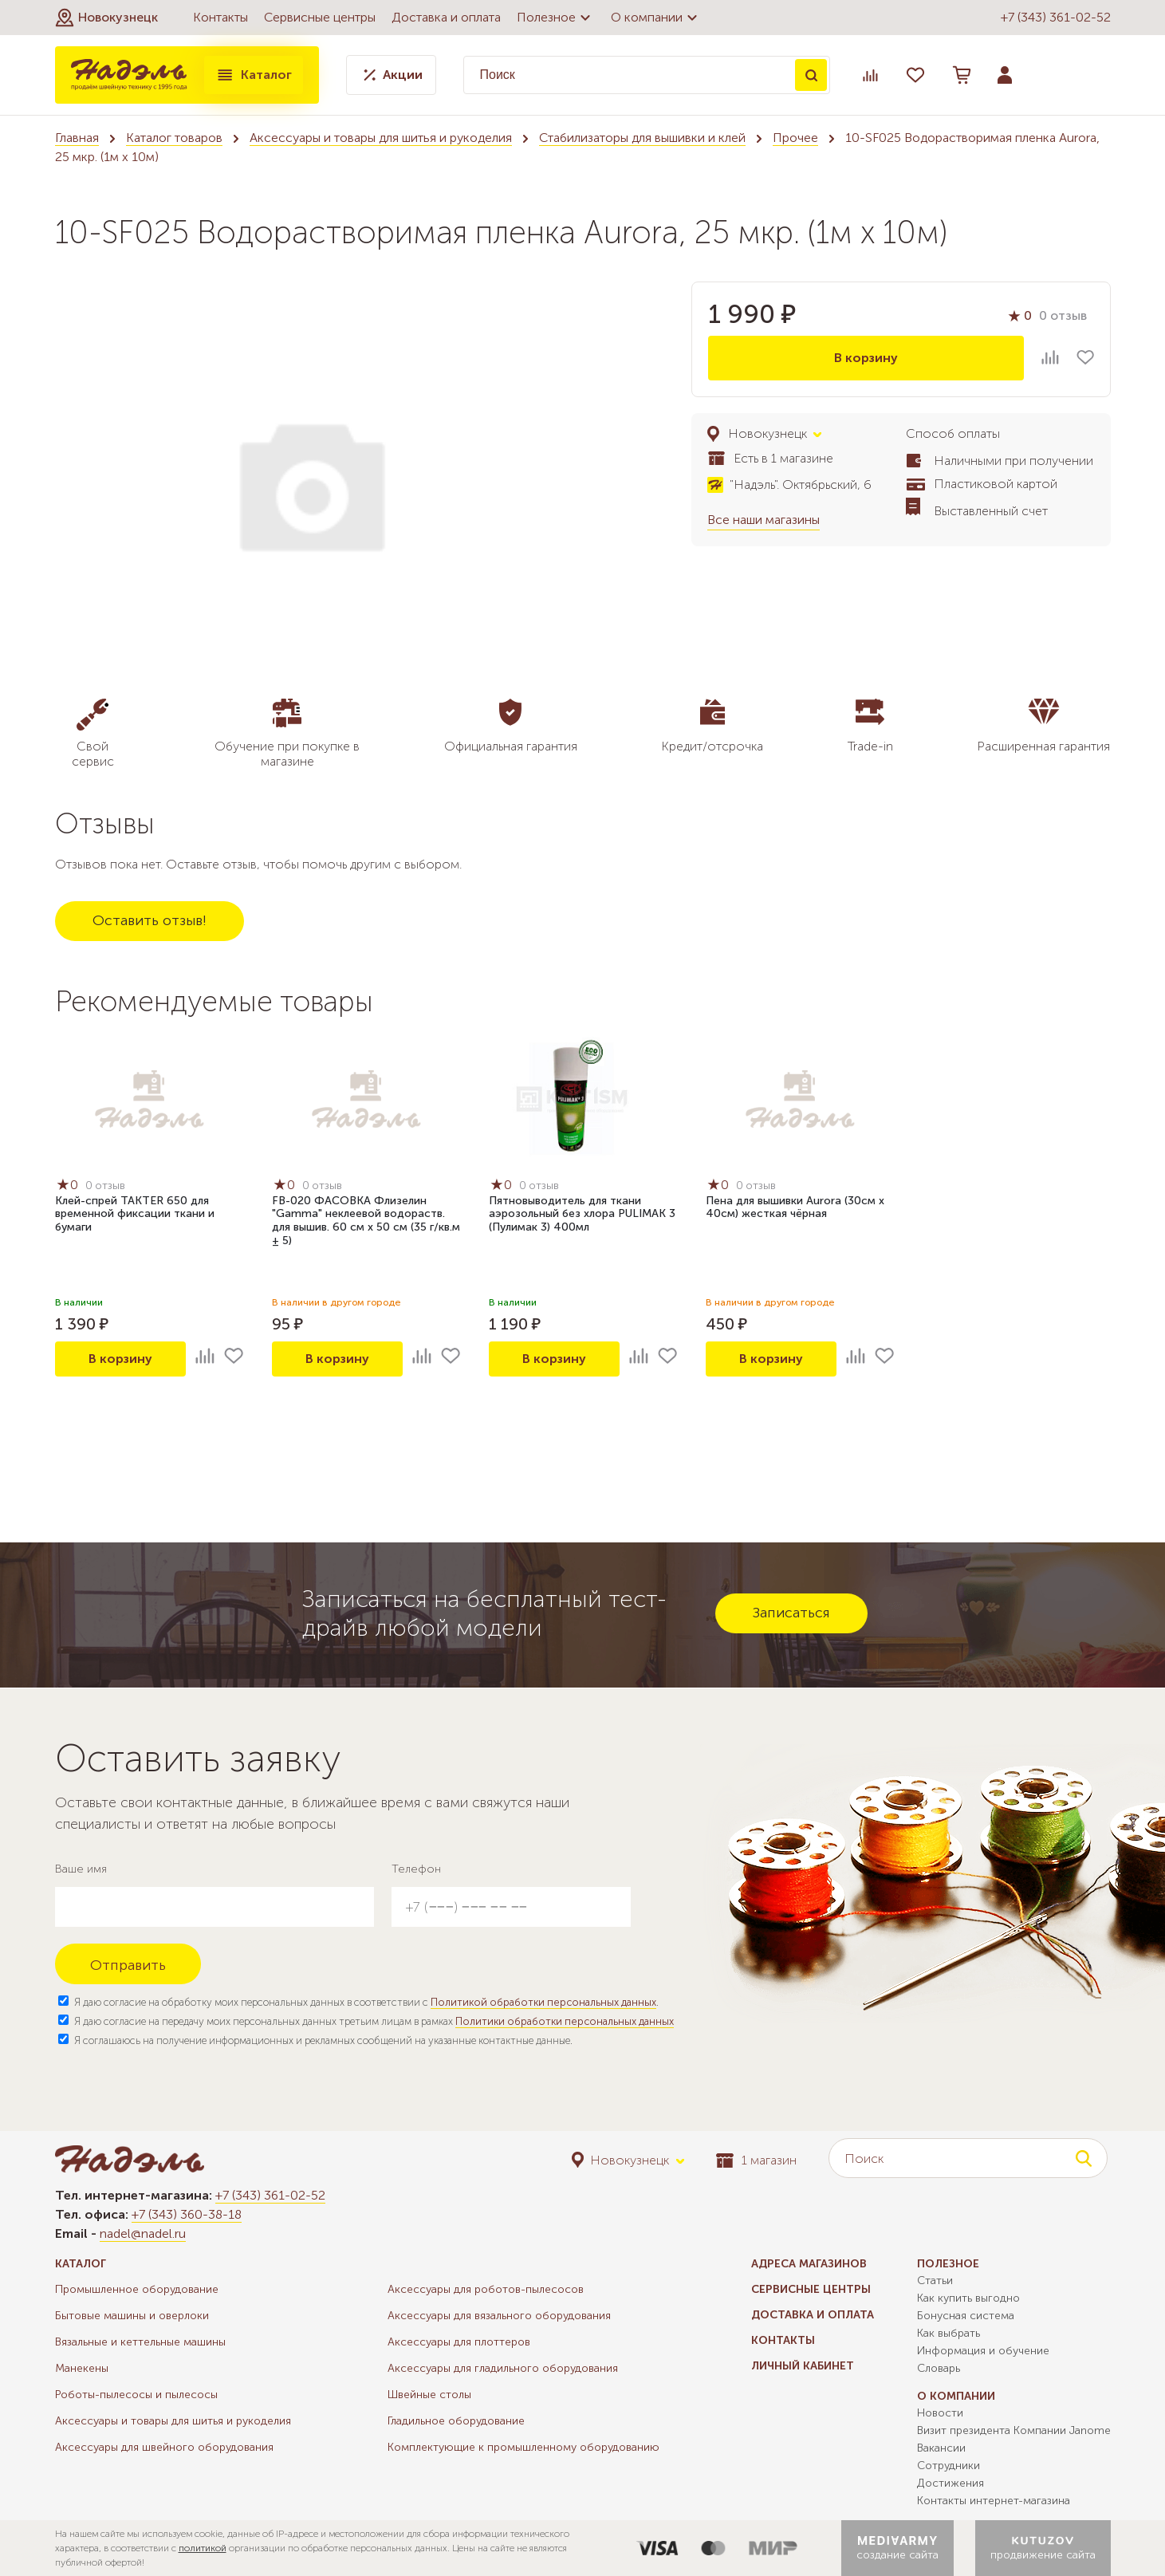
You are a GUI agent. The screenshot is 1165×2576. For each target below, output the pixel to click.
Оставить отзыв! (149, 920)
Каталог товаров (174, 137)
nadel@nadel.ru (143, 2233)
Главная (77, 137)
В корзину (866, 357)
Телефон (416, 1869)
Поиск (811, 75)
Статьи (935, 2280)
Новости (940, 2413)
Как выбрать (948, 2333)
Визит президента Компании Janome (1014, 2430)
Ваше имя (81, 1869)
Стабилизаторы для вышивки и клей (642, 137)
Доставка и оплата (446, 17)
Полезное (556, 17)
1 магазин (756, 2160)
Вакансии (941, 2448)
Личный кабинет (802, 2366)
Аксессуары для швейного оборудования (164, 2447)
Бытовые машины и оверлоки (132, 2315)
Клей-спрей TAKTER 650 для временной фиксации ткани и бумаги (135, 1214)
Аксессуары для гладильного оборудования (503, 2368)
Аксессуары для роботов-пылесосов (486, 2289)
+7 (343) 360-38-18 (187, 2214)
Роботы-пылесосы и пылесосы (136, 2394)
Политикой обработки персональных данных (543, 2002)
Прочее (795, 137)
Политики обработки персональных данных (564, 2021)
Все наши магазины (763, 519)
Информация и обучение (983, 2350)
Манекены (81, 2368)
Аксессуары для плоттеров (459, 2342)
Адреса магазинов (809, 2264)
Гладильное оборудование (456, 2421)
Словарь (938, 2368)
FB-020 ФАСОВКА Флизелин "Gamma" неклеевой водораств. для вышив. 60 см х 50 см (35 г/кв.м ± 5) (366, 1220)
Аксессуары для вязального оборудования (499, 2315)
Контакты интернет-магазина (993, 2500)
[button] (106, 17)
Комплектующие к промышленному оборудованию (523, 2447)
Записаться (791, 1612)
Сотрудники (948, 2465)
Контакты (220, 17)
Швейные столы (429, 2394)
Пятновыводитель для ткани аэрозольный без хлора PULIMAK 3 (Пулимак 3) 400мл (582, 1214)
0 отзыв (1063, 315)
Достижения (950, 2483)
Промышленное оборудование (136, 2289)
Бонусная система (965, 2315)
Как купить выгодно (968, 2298)
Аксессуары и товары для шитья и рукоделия (381, 137)
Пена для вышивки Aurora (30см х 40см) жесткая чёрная (795, 1207)
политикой (202, 2548)
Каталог (253, 75)
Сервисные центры (320, 17)
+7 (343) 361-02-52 (1056, 17)
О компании (656, 17)
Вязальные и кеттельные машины (140, 2342)
